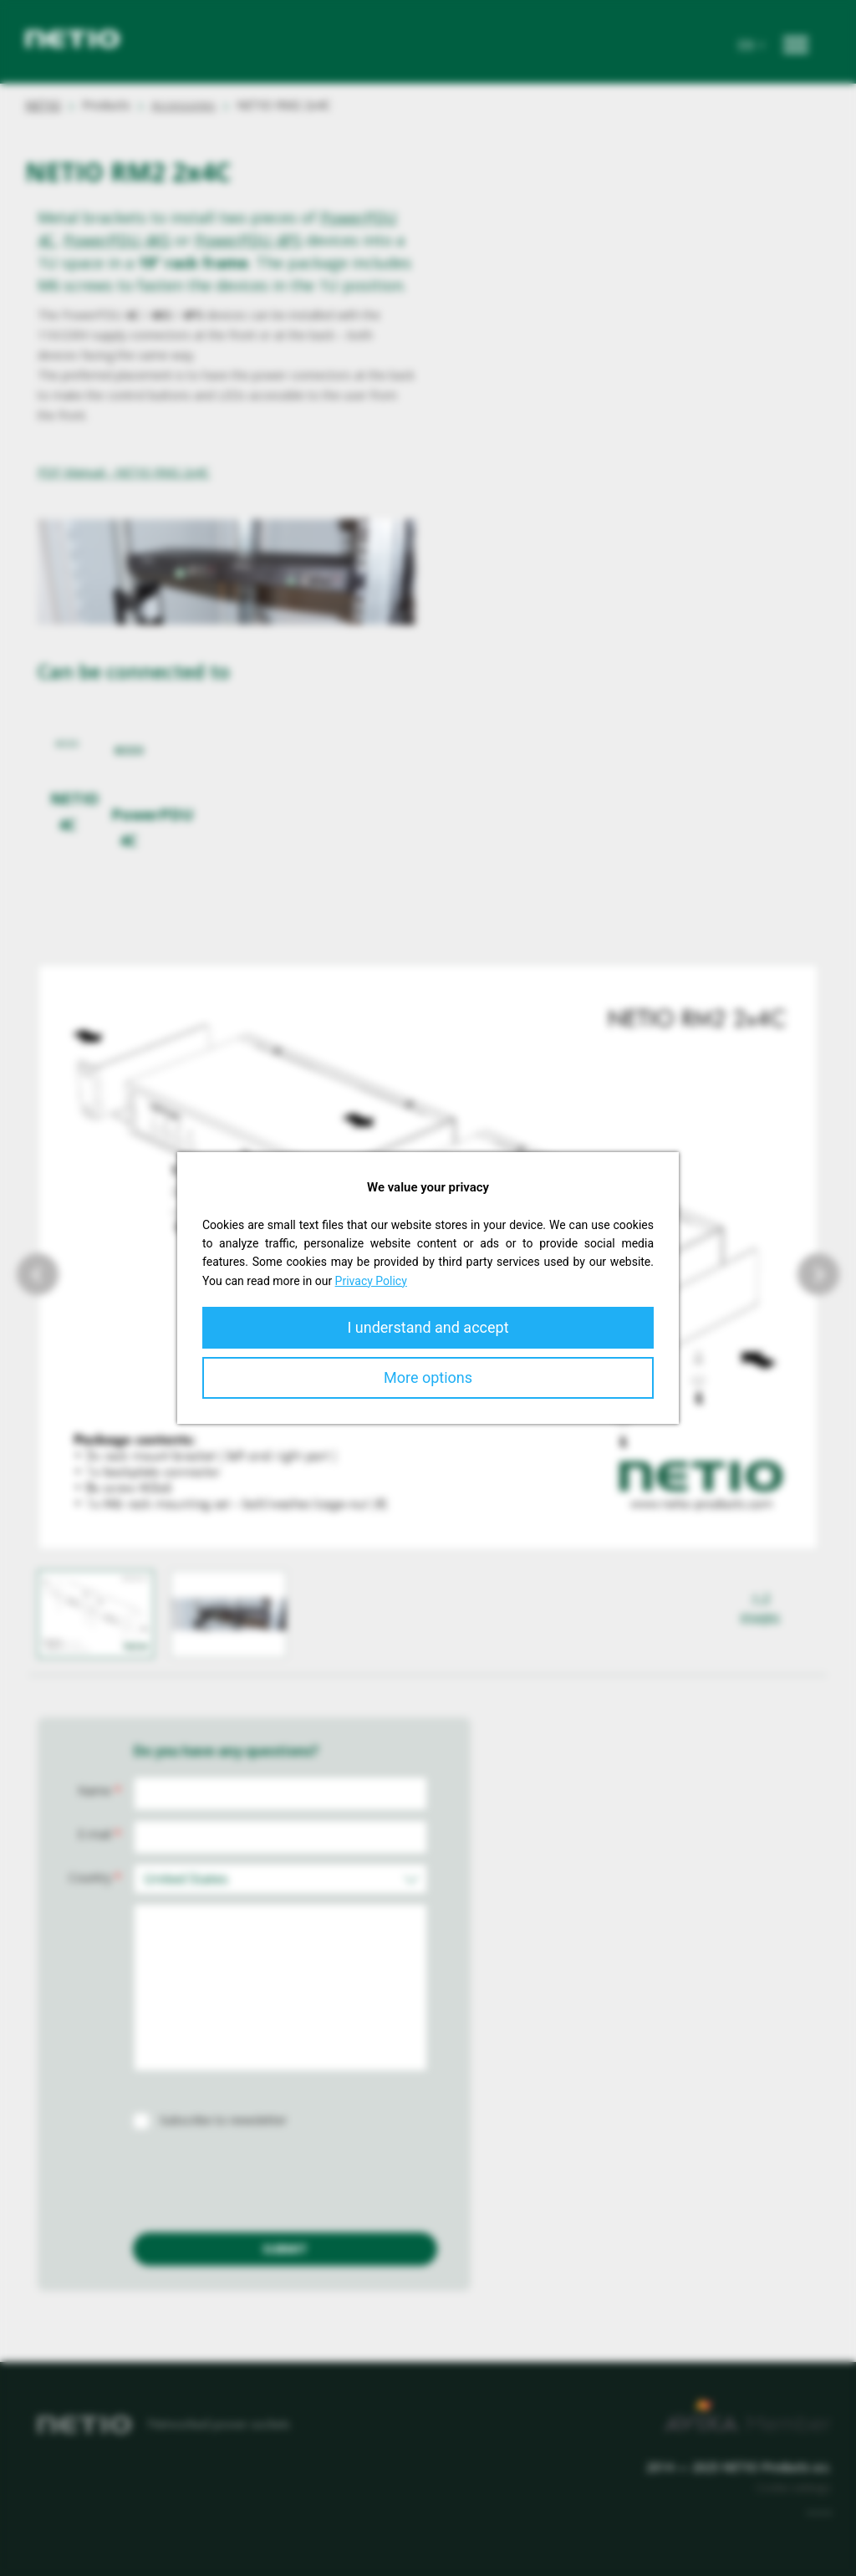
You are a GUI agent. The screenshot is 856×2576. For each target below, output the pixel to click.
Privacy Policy (371, 1281)
